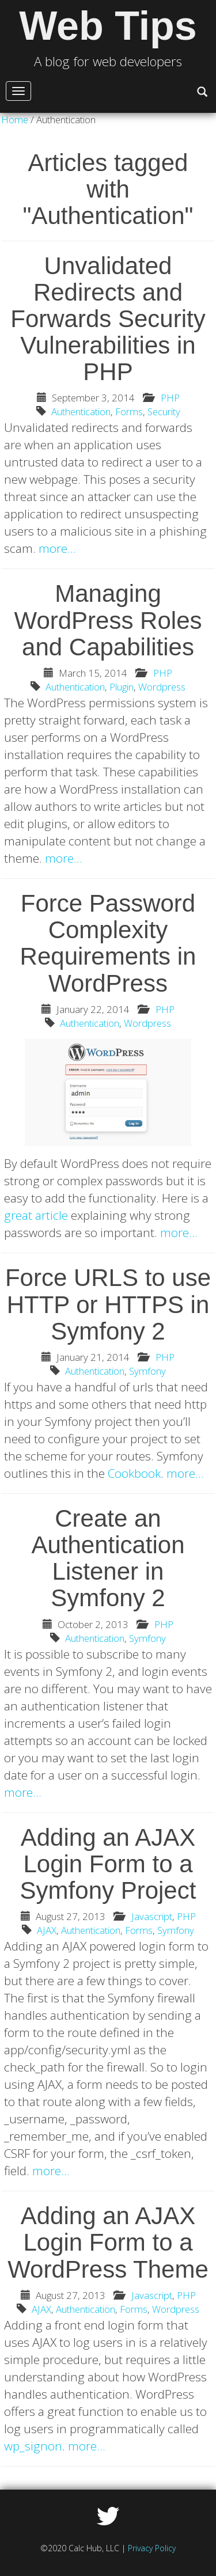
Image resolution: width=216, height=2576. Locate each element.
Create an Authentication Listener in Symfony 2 (107, 1558)
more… (57, 548)
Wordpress (161, 686)
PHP (170, 397)
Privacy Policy (152, 2548)
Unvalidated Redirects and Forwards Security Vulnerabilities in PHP (107, 319)
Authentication (81, 411)
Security (163, 411)
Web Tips (108, 25)
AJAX (46, 1930)
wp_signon (33, 2446)
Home (14, 119)
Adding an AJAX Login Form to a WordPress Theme (108, 2242)
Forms (129, 411)
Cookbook (134, 1473)
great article (36, 1215)
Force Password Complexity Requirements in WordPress (108, 943)
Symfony (147, 1371)
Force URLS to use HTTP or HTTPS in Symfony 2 (108, 1304)
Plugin (121, 686)
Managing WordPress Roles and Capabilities (108, 620)
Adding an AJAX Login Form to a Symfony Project (108, 1864)
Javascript (151, 1916)
